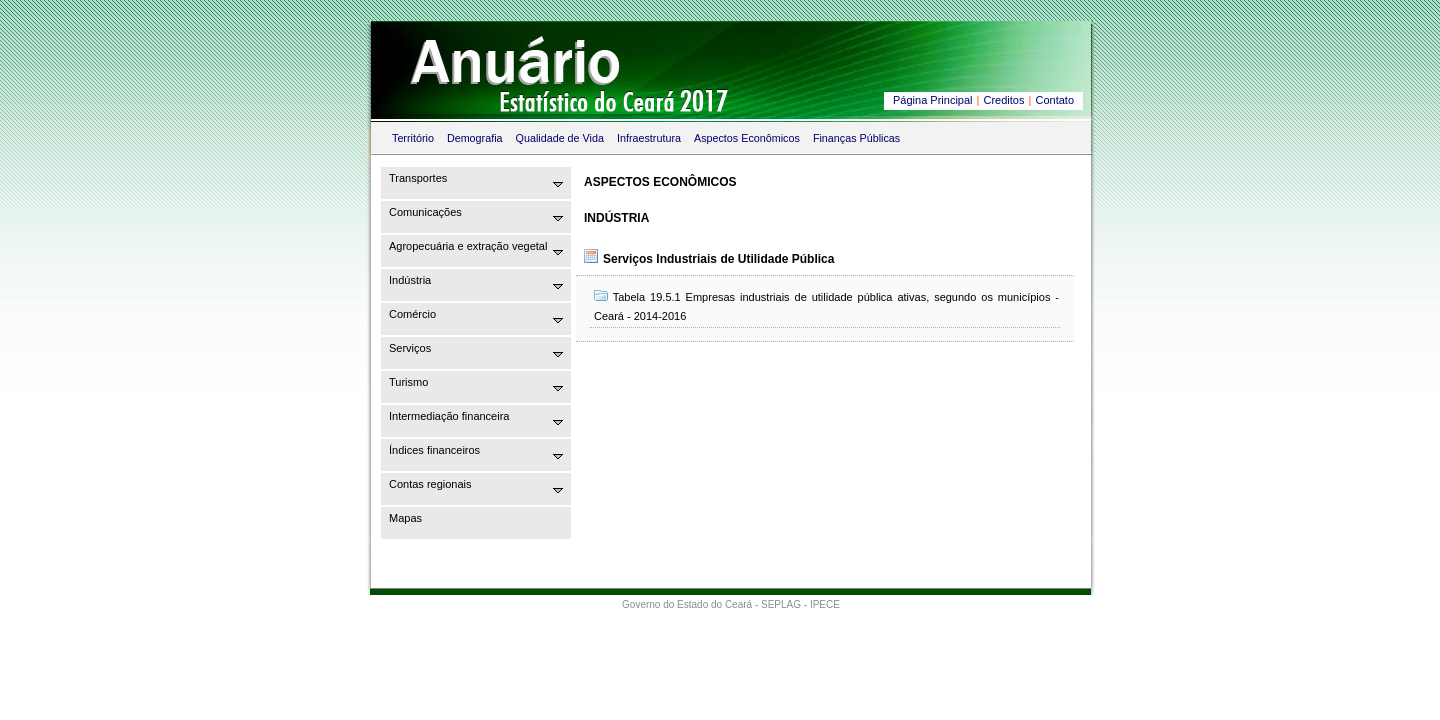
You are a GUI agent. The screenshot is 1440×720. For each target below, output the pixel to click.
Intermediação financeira (449, 416)
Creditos (1004, 100)
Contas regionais (430, 484)
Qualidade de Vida (560, 138)
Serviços (410, 348)
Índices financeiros (434, 450)
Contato (1054, 100)
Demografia (475, 138)
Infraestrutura (649, 138)
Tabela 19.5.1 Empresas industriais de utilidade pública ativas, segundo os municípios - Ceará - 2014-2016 (826, 306)
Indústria (410, 280)
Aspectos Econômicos (747, 138)
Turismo (408, 382)
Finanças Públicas (856, 138)
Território (413, 138)
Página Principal (933, 100)
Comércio (412, 314)
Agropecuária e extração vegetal (468, 246)
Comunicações (425, 212)
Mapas (405, 518)
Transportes (418, 178)
